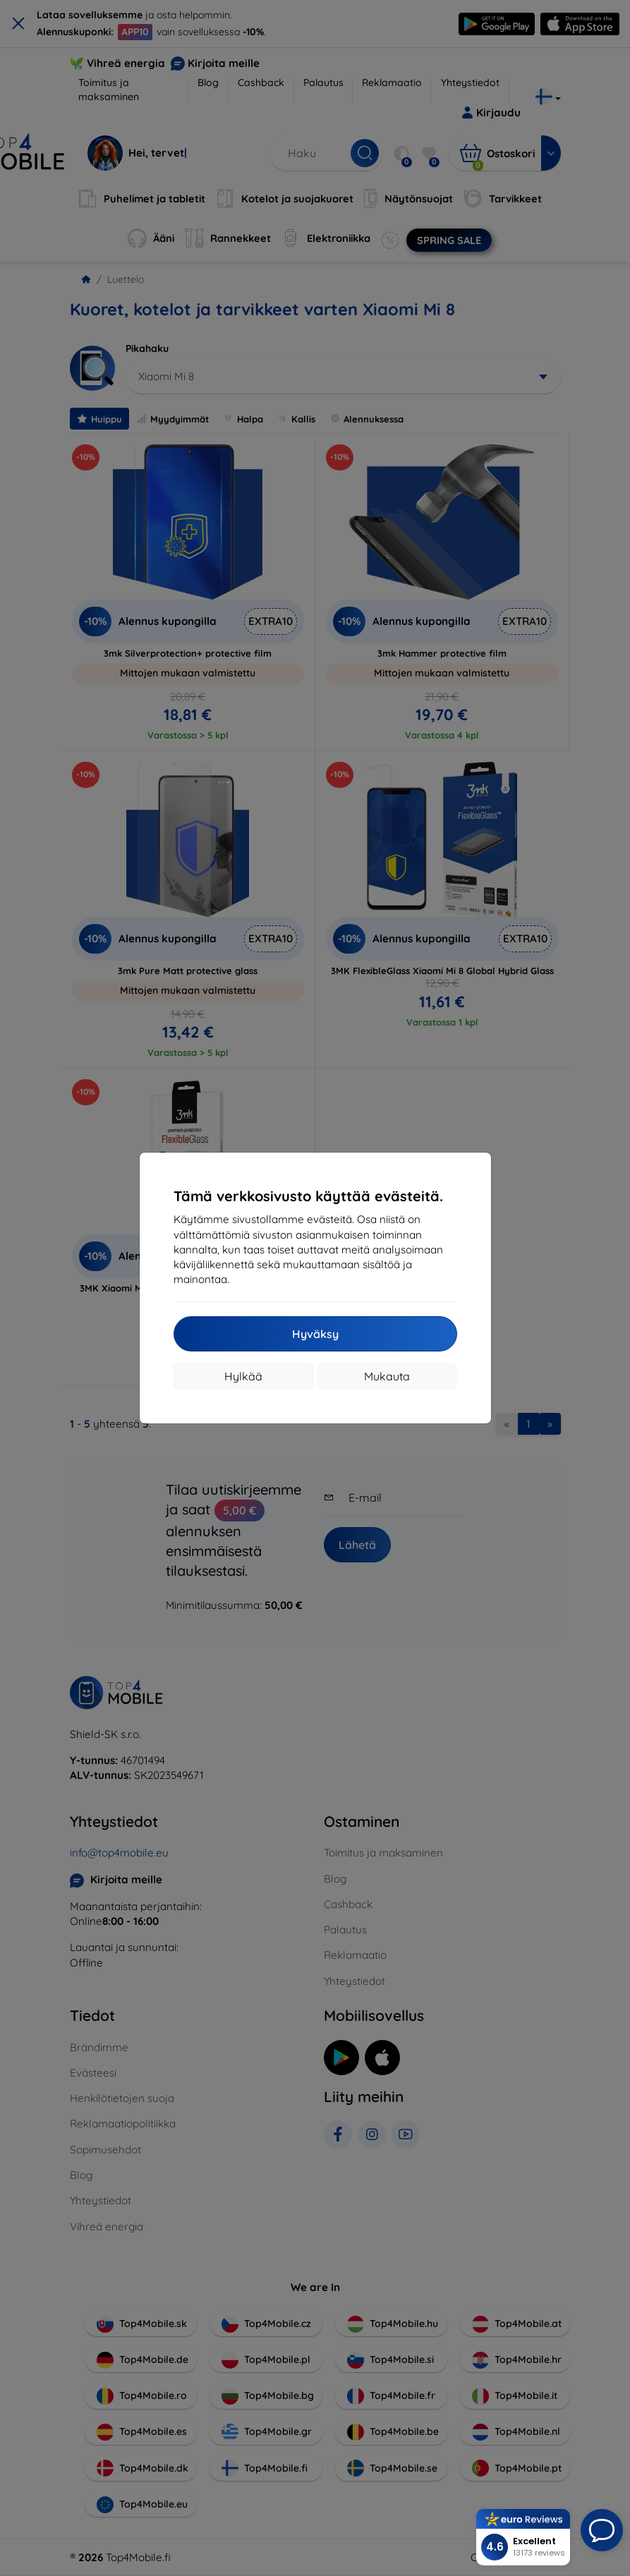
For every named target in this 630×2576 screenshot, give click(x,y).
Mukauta (387, 1376)
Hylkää (243, 1376)
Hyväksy (315, 1334)
